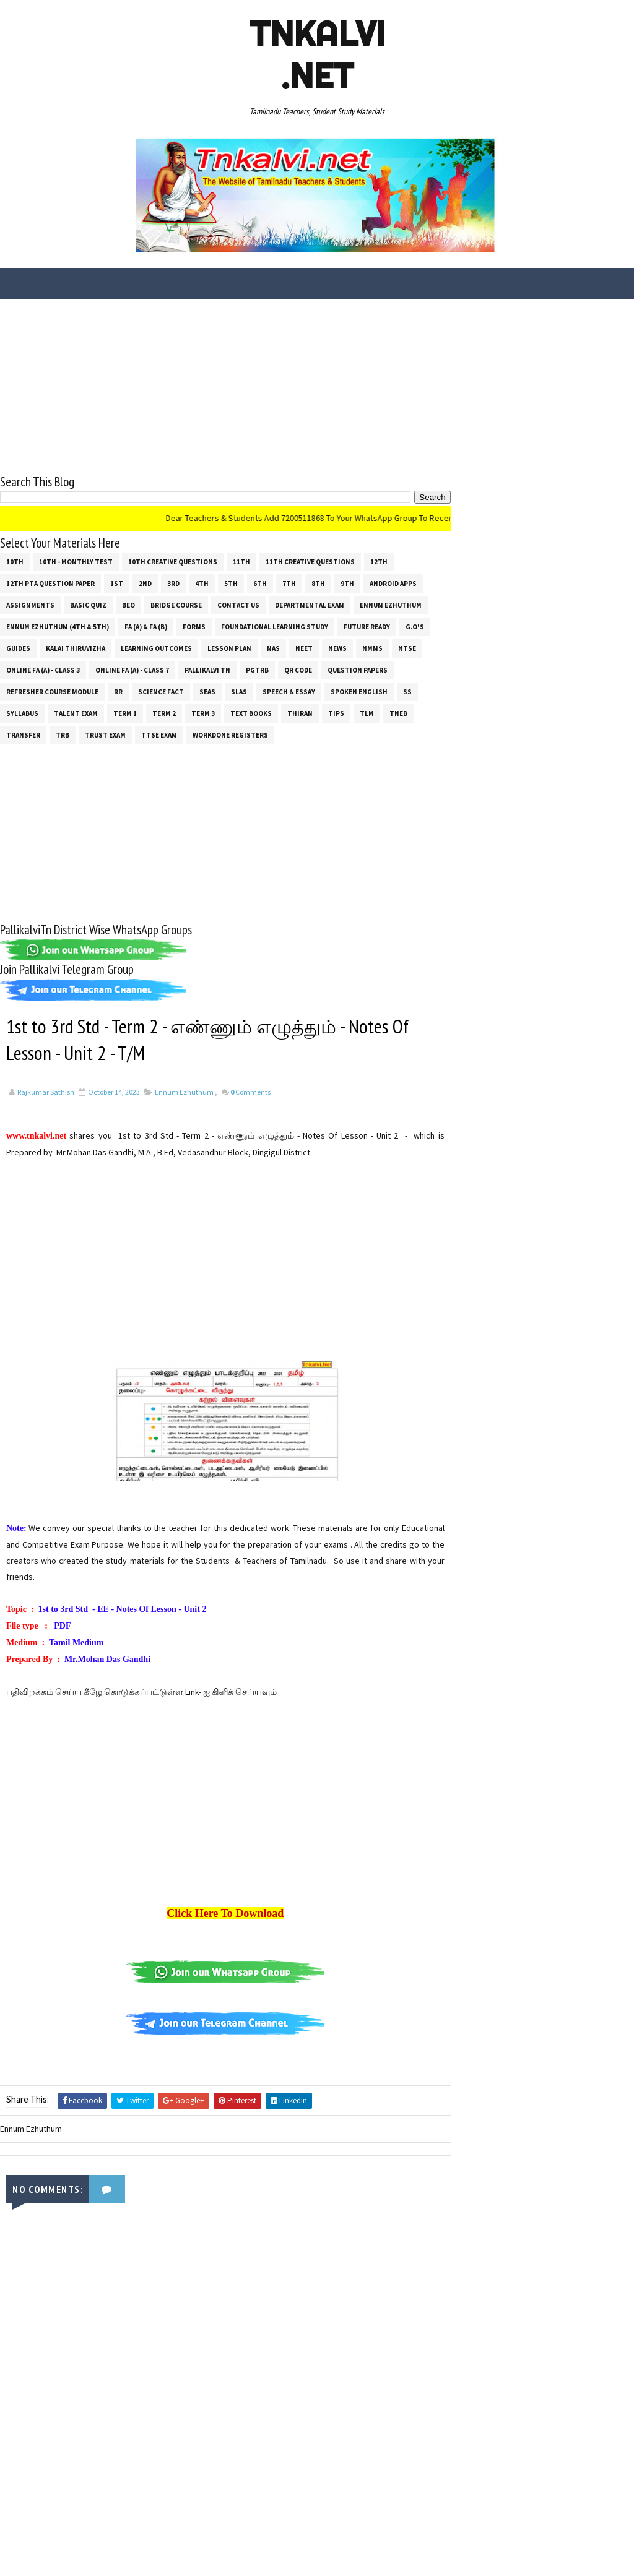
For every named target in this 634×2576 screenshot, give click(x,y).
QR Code (298, 669)
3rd (173, 583)
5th (231, 583)
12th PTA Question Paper (50, 583)
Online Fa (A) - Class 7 (132, 669)
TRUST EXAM (105, 734)
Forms (194, 626)
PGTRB (257, 669)
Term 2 (164, 713)
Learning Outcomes (156, 648)
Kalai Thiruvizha (75, 648)
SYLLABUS (22, 713)
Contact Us (238, 604)
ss (407, 691)
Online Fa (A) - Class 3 (43, 669)
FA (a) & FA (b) (145, 626)
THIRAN (300, 713)
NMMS (372, 648)
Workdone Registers (230, 734)
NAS (273, 648)
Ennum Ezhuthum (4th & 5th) (57, 626)
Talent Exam (76, 713)
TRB (62, 734)
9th (347, 583)
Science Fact (161, 691)
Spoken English (359, 691)
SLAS (239, 691)
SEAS (207, 691)
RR (118, 691)
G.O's (415, 626)
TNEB (398, 713)
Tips (336, 713)
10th (15, 561)
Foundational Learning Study (274, 626)
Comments (250, 1092)
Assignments (30, 604)
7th (289, 583)
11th (241, 561)
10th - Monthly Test (76, 561)
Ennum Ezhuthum (391, 604)
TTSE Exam (159, 734)
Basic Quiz (88, 604)
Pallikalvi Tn (207, 669)
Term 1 (125, 713)
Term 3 (203, 713)
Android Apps (393, 583)
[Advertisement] (221, 385)
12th (379, 561)
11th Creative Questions (310, 561)
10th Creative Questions (172, 561)
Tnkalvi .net (317, 54)
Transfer (23, 734)
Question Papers (358, 669)
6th (260, 583)
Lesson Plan (229, 648)
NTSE (407, 648)
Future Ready (367, 626)
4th (202, 583)
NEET (304, 648)
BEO (128, 604)
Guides (18, 648)
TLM (367, 713)
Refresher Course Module (52, 691)
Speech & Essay (289, 691)
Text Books (251, 713)
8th (318, 583)
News (337, 648)
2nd (145, 583)
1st (116, 583)
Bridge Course (176, 604)
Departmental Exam (309, 604)
